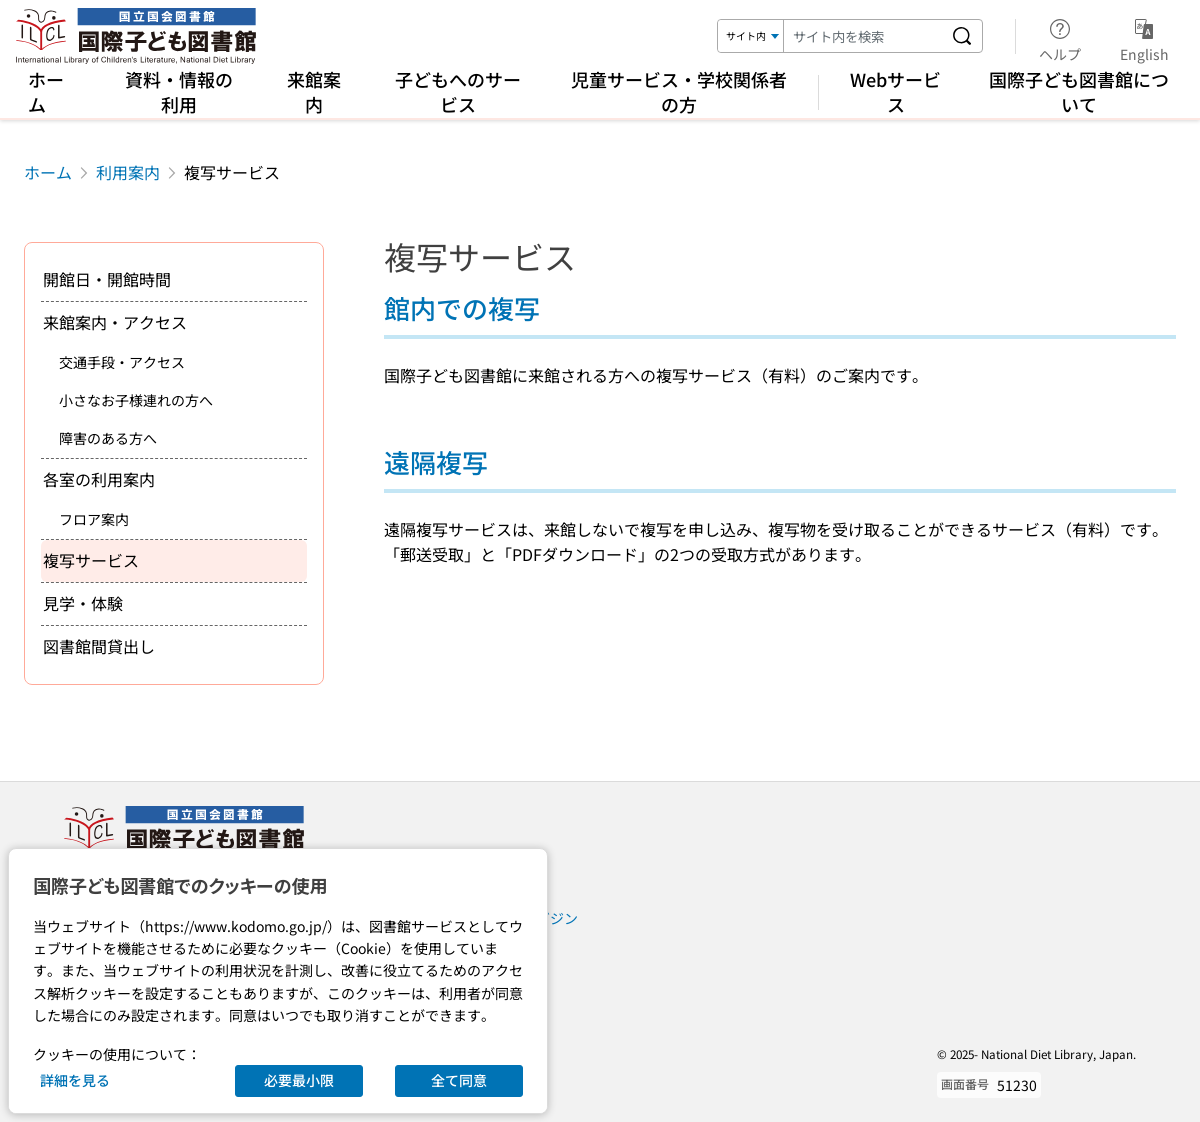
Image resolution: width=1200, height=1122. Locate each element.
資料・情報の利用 (179, 91)
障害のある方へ (108, 438)
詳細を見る (75, 1080)
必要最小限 (299, 1080)
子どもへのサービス (458, 91)
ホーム (46, 91)
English (1144, 37)
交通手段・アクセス (122, 362)
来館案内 (314, 91)
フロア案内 (94, 519)
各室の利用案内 (99, 479)
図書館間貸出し (99, 646)
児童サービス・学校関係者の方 (679, 91)
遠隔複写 (436, 461)
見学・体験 (83, 603)
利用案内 (128, 172)
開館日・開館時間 (107, 279)
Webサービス (895, 91)
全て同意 (459, 1080)
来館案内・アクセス (115, 322)
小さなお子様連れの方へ (136, 400)
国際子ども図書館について (1079, 91)
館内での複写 (462, 307)
